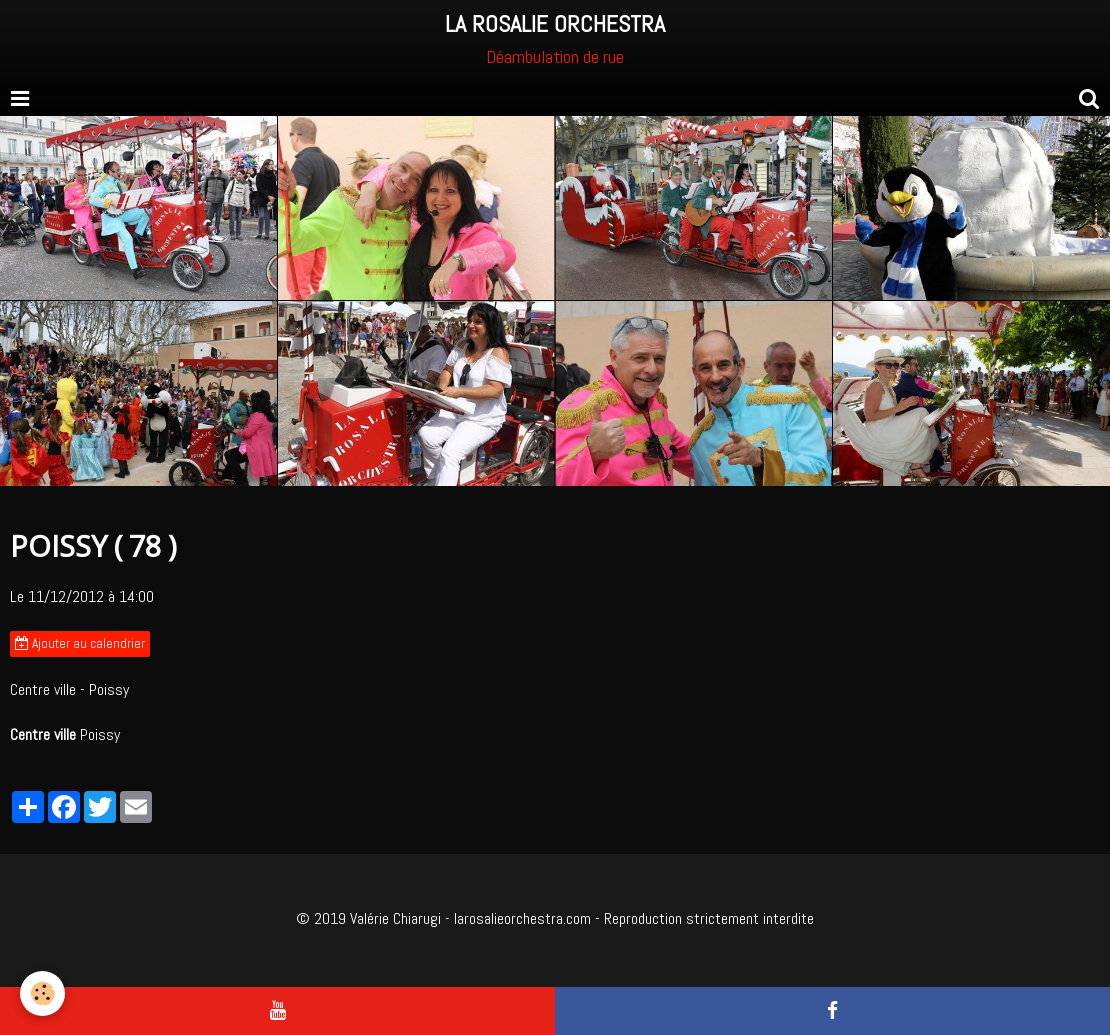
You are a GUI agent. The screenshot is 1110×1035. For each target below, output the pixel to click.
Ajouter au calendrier (80, 643)
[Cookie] (42, 993)
